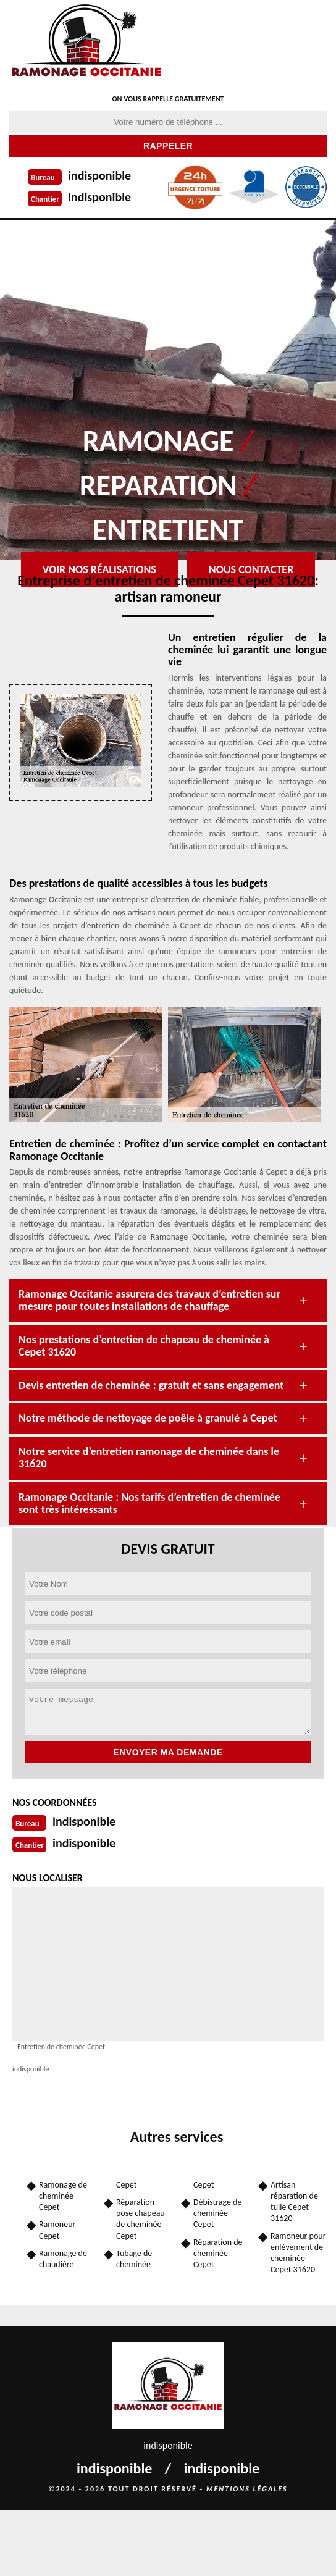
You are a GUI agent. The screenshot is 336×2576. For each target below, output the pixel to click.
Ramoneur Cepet (57, 2230)
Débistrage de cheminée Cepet (217, 2213)
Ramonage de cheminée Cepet (63, 2196)
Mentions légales (247, 2489)
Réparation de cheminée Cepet (218, 2253)
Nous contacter (251, 569)
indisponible (99, 175)
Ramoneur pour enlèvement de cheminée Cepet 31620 (298, 2253)
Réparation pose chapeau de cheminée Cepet (140, 2219)
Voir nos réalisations (99, 569)
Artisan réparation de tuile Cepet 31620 (294, 2202)
